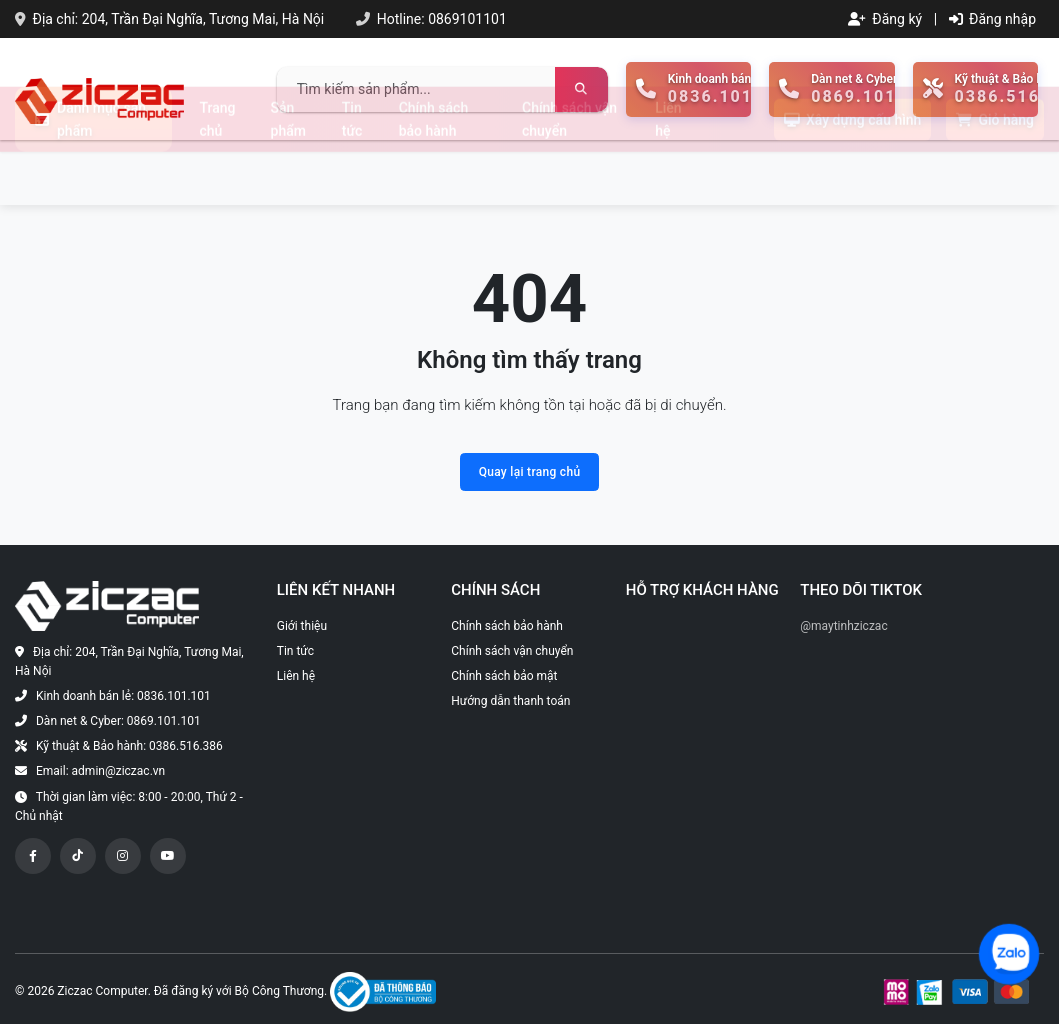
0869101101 (467, 19)
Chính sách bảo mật (504, 676)
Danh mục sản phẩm (90, 172)
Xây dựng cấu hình (852, 173)
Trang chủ (218, 172)
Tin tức (352, 172)
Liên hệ (668, 172)
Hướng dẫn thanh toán (510, 701)
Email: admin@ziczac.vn (100, 771)
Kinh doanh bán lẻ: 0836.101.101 (123, 696)
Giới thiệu (302, 626)
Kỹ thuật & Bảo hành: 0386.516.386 (129, 746)
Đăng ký (885, 19)
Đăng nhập (992, 19)
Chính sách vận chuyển (569, 172)
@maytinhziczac (843, 626)
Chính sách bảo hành (433, 172)
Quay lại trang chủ (530, 472)
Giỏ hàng (995, 173)
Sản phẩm (288, 172)
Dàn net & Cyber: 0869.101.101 (118, 721)
